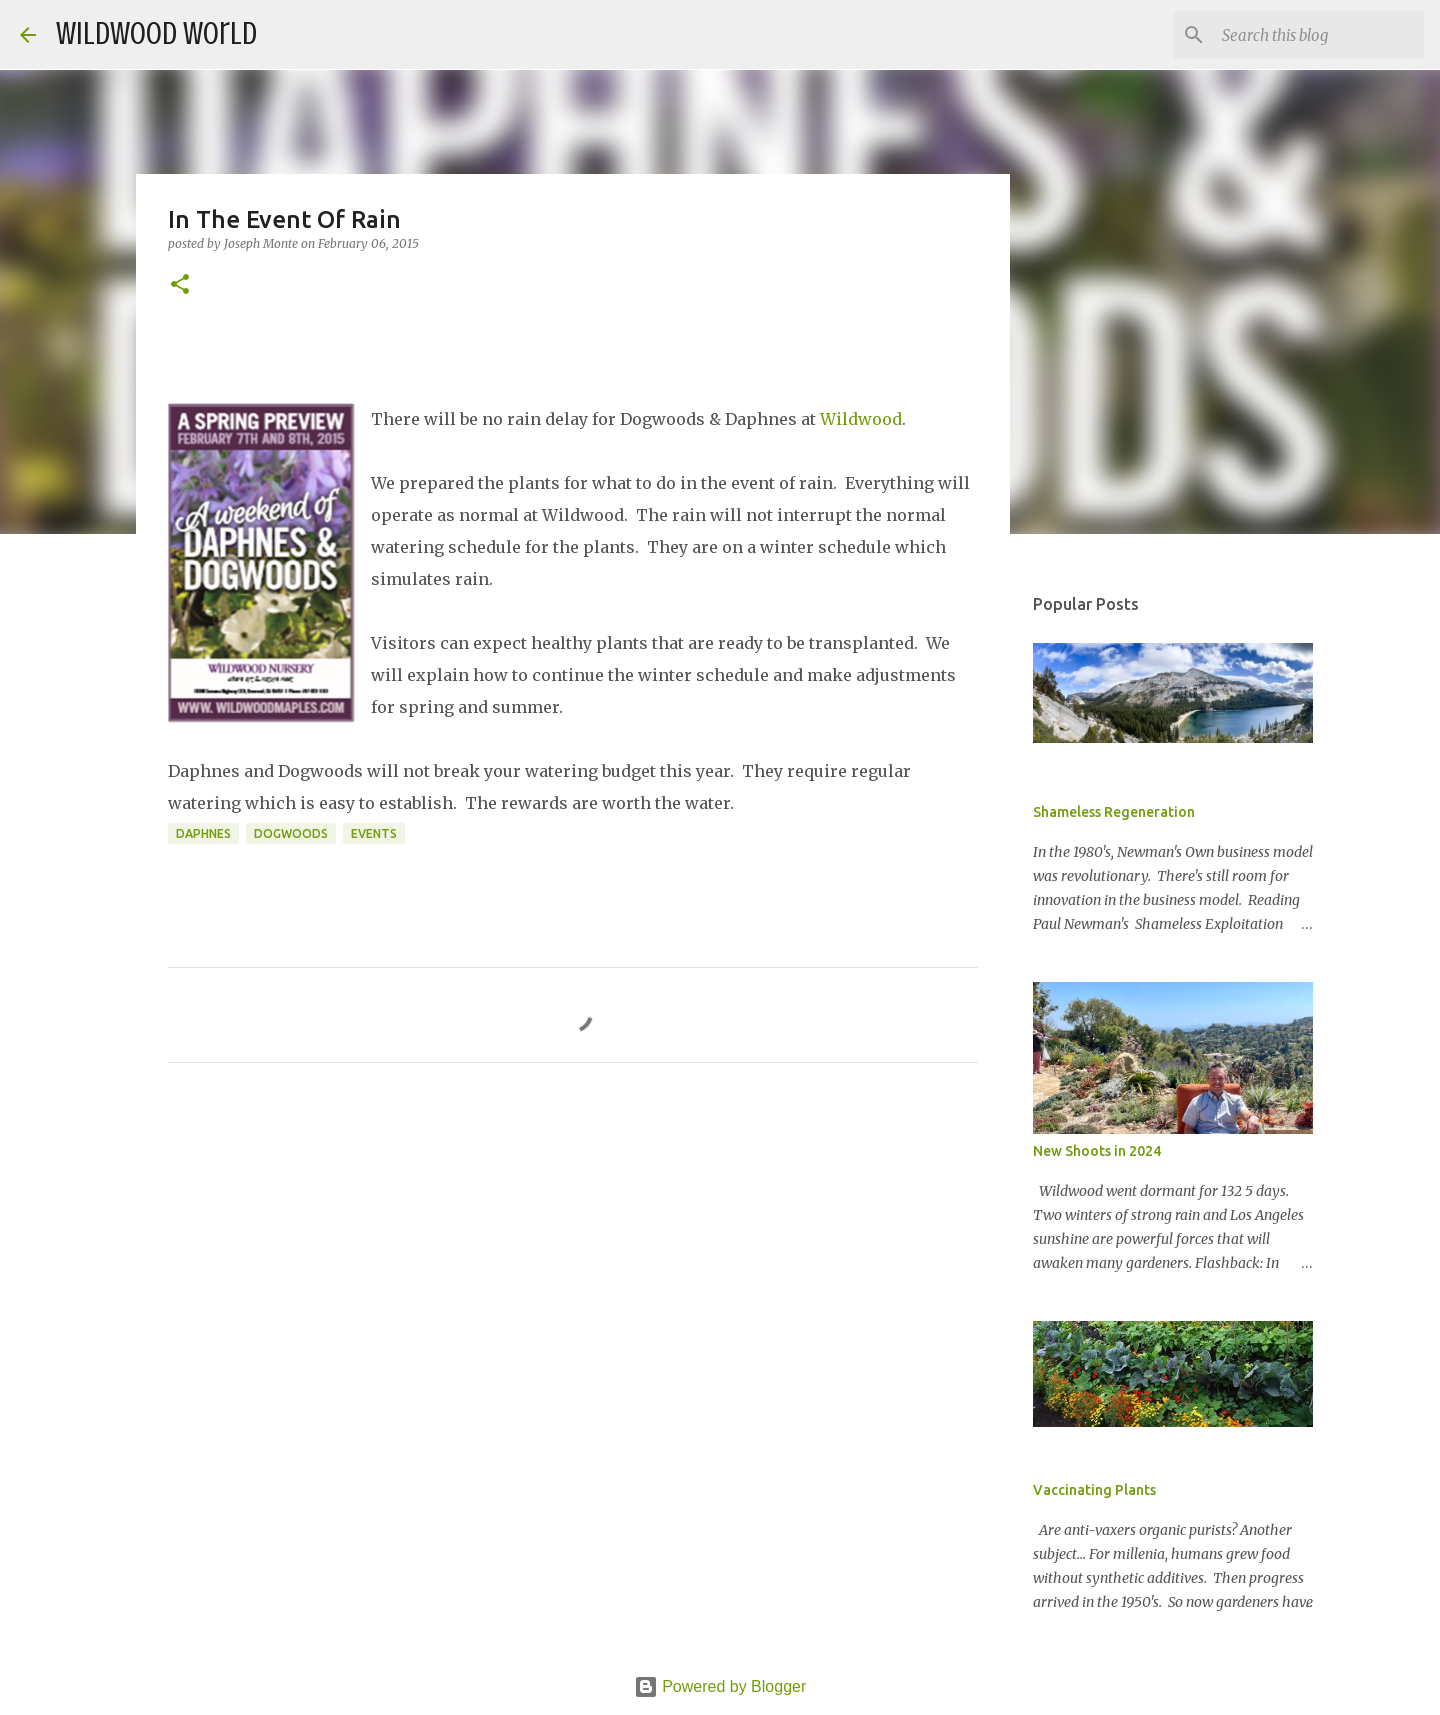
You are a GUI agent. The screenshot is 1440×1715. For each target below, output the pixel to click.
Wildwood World (156, 34)
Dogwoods (291, 833)
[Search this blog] (1319, 35)
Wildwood (861, 419)
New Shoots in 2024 (1097, 1151)
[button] (180, 285)
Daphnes (203, 833)
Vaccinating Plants (1094, 1490)
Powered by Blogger (720, 1686)
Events (374, 833)
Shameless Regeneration (1114, 812)
